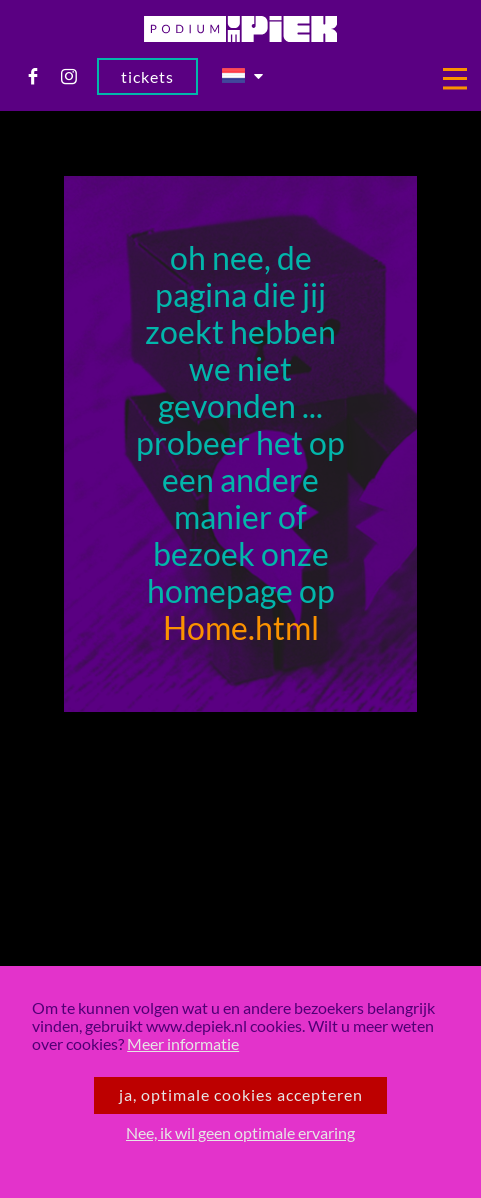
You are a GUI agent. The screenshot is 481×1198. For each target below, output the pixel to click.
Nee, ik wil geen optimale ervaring (240, 1133)
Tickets (147, 77)
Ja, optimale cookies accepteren (241, 1095)
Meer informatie (183, 1044)
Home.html (241, 628)
